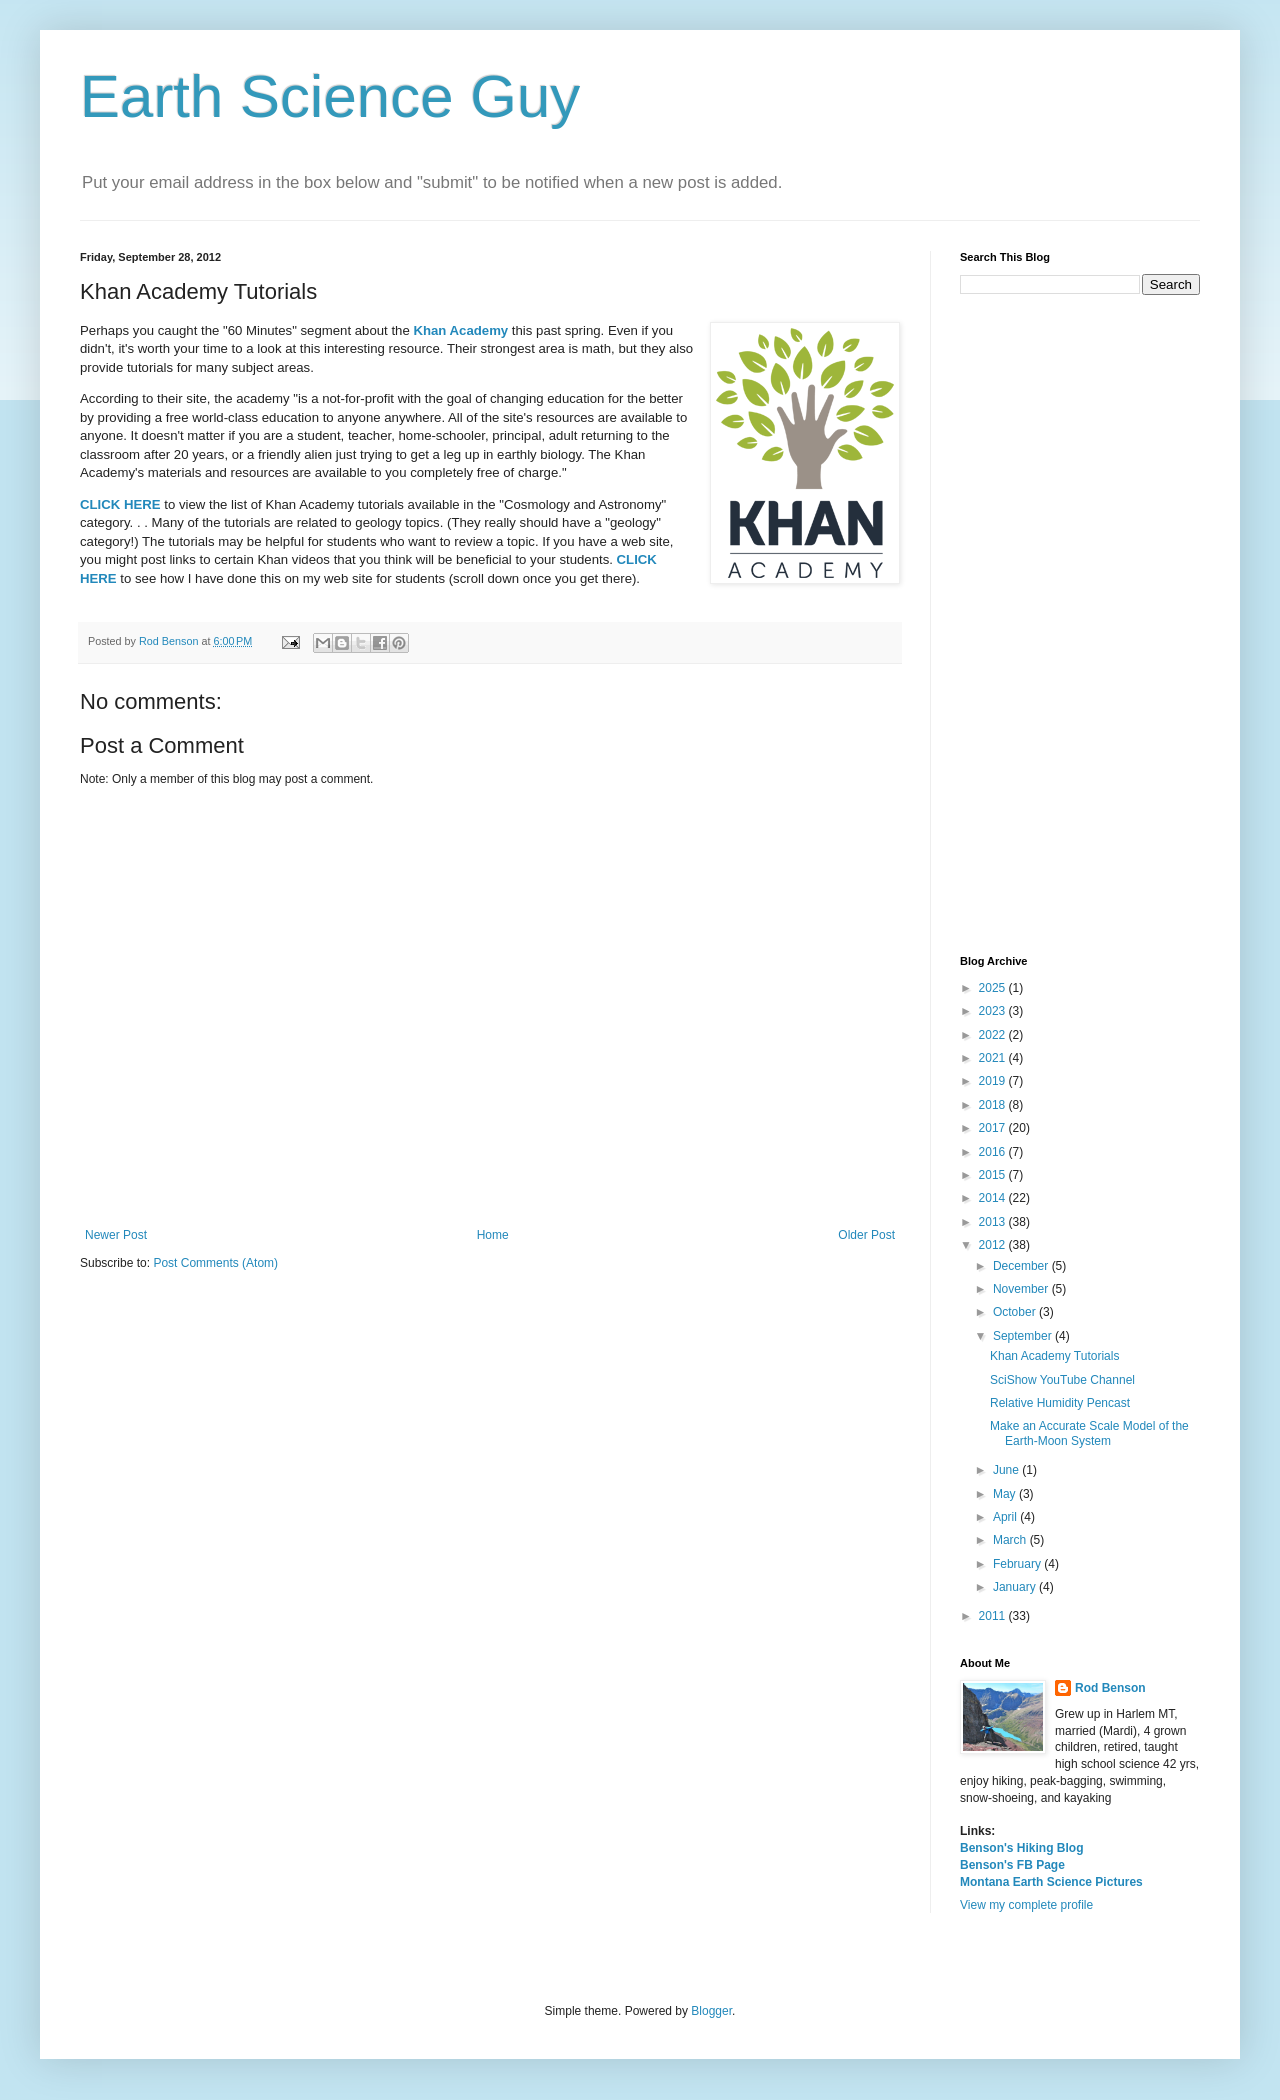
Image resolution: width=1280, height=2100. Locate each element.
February (1018, 1564)
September (1024, 1336)
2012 (994, 1245)
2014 (994, 1198)
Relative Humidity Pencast (1060, 1403)
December (1022, 1266)
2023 (994, 1011)
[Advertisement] (1080, 625)
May (1006, 1494)
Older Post (866, 1235)
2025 (994, 988)
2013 (994, 1222)
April (1006, 1517)
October (1016, 1312)
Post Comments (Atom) (215, 1263)
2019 (994, 1081)
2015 (994, 1175)
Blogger (711, 2011)
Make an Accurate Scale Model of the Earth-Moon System (1089, 1433)
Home (493, 1235)
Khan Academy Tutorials (1054, 1356)
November (1022, 1289)
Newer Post (116, 1235)
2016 (994, 1152)
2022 (994, 1035)
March (1011, 1540)
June (1007, 1470)
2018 (994, 1105)
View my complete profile (1026, 1905)
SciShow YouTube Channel (1062, 1380)
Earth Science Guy (330, 96)
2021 (994, 1058)
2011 (994, 1616)
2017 (994, 1128)
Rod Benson (1110, 1688)
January (1016, 1587)
